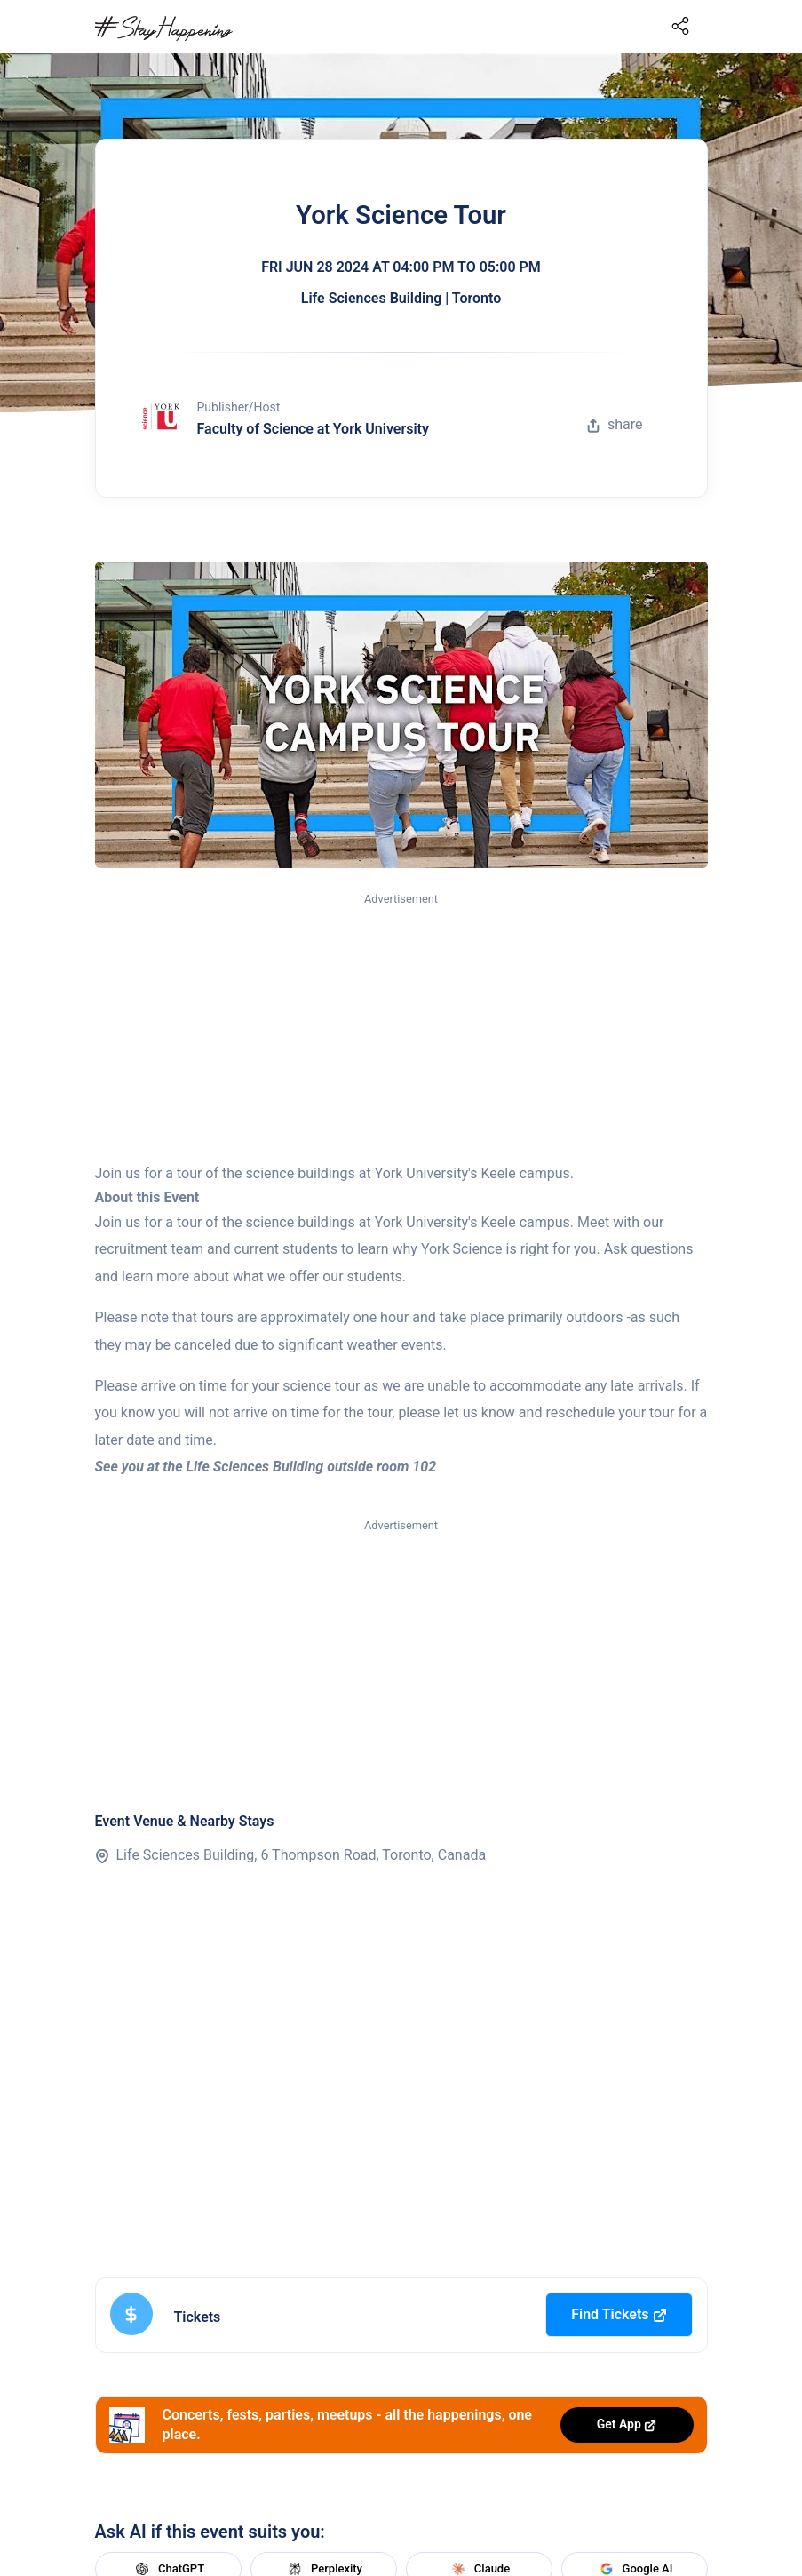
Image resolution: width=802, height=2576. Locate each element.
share (614, 424)
